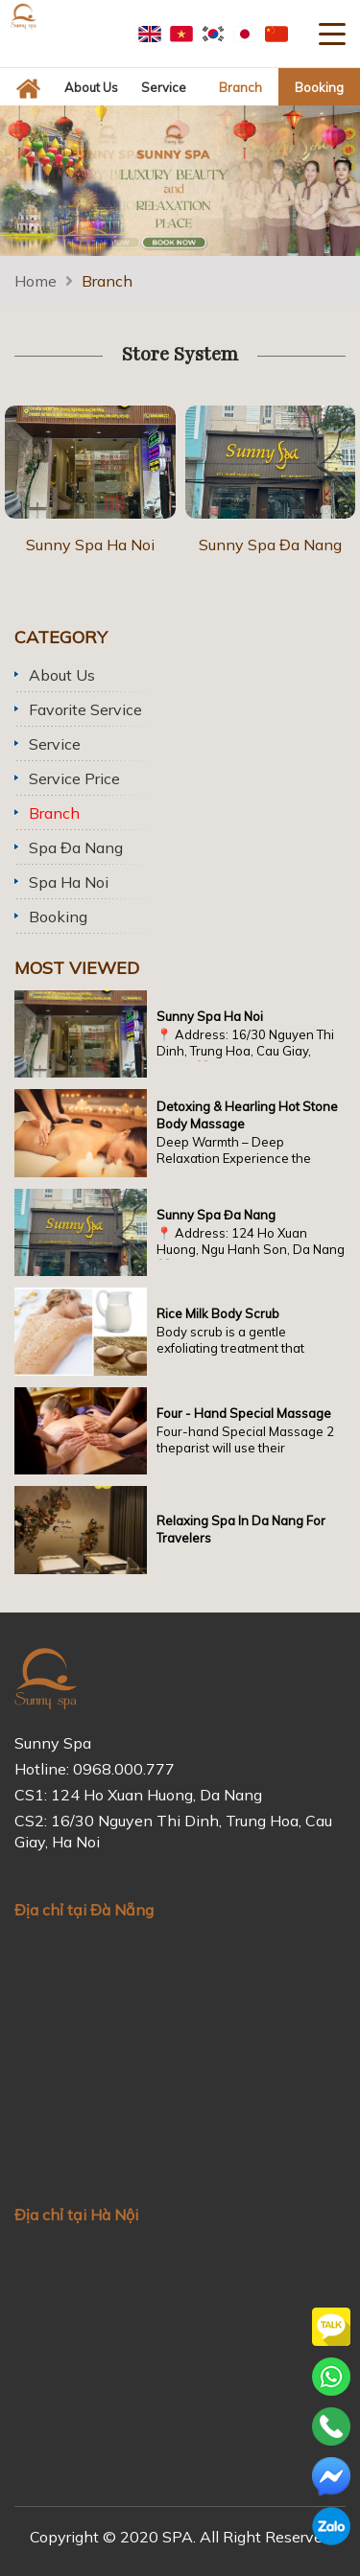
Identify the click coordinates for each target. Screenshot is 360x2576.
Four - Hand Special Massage (243, 1413)
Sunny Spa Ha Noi (90, 544)
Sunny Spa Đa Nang (270, 544)
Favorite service (85, 709)
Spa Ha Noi (68, 882)
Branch (107, 280)
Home (35, 280)
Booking (58, 916)
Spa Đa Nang (76, 847)
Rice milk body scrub (217, 1313)
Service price (74, 778)
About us (62, 675)
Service (55, 744)
